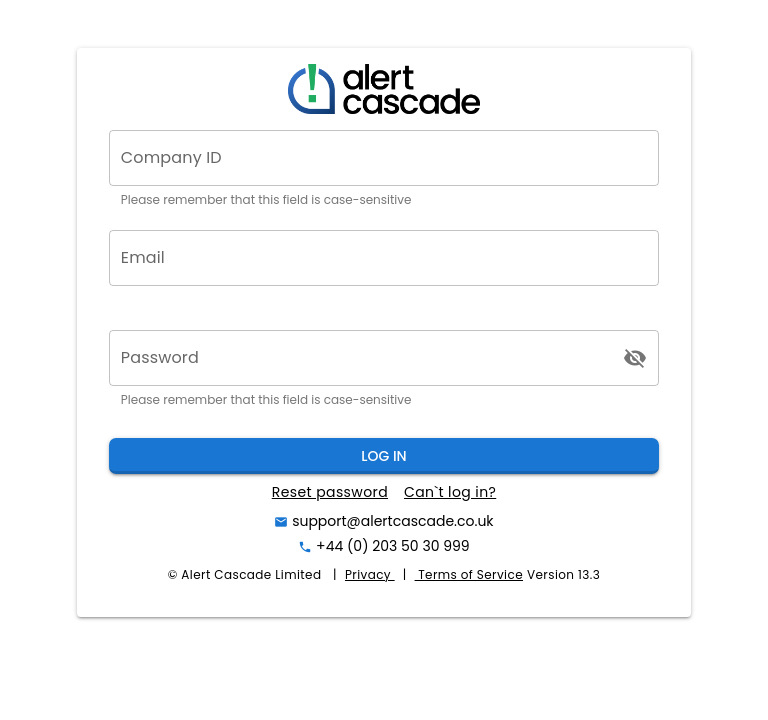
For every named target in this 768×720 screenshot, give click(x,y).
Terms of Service (469, 574)
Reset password (330, 492)
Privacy (370, 574)
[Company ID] (384, 158)
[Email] (384, 258)
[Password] (366, 358)
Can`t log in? (450, 492)
